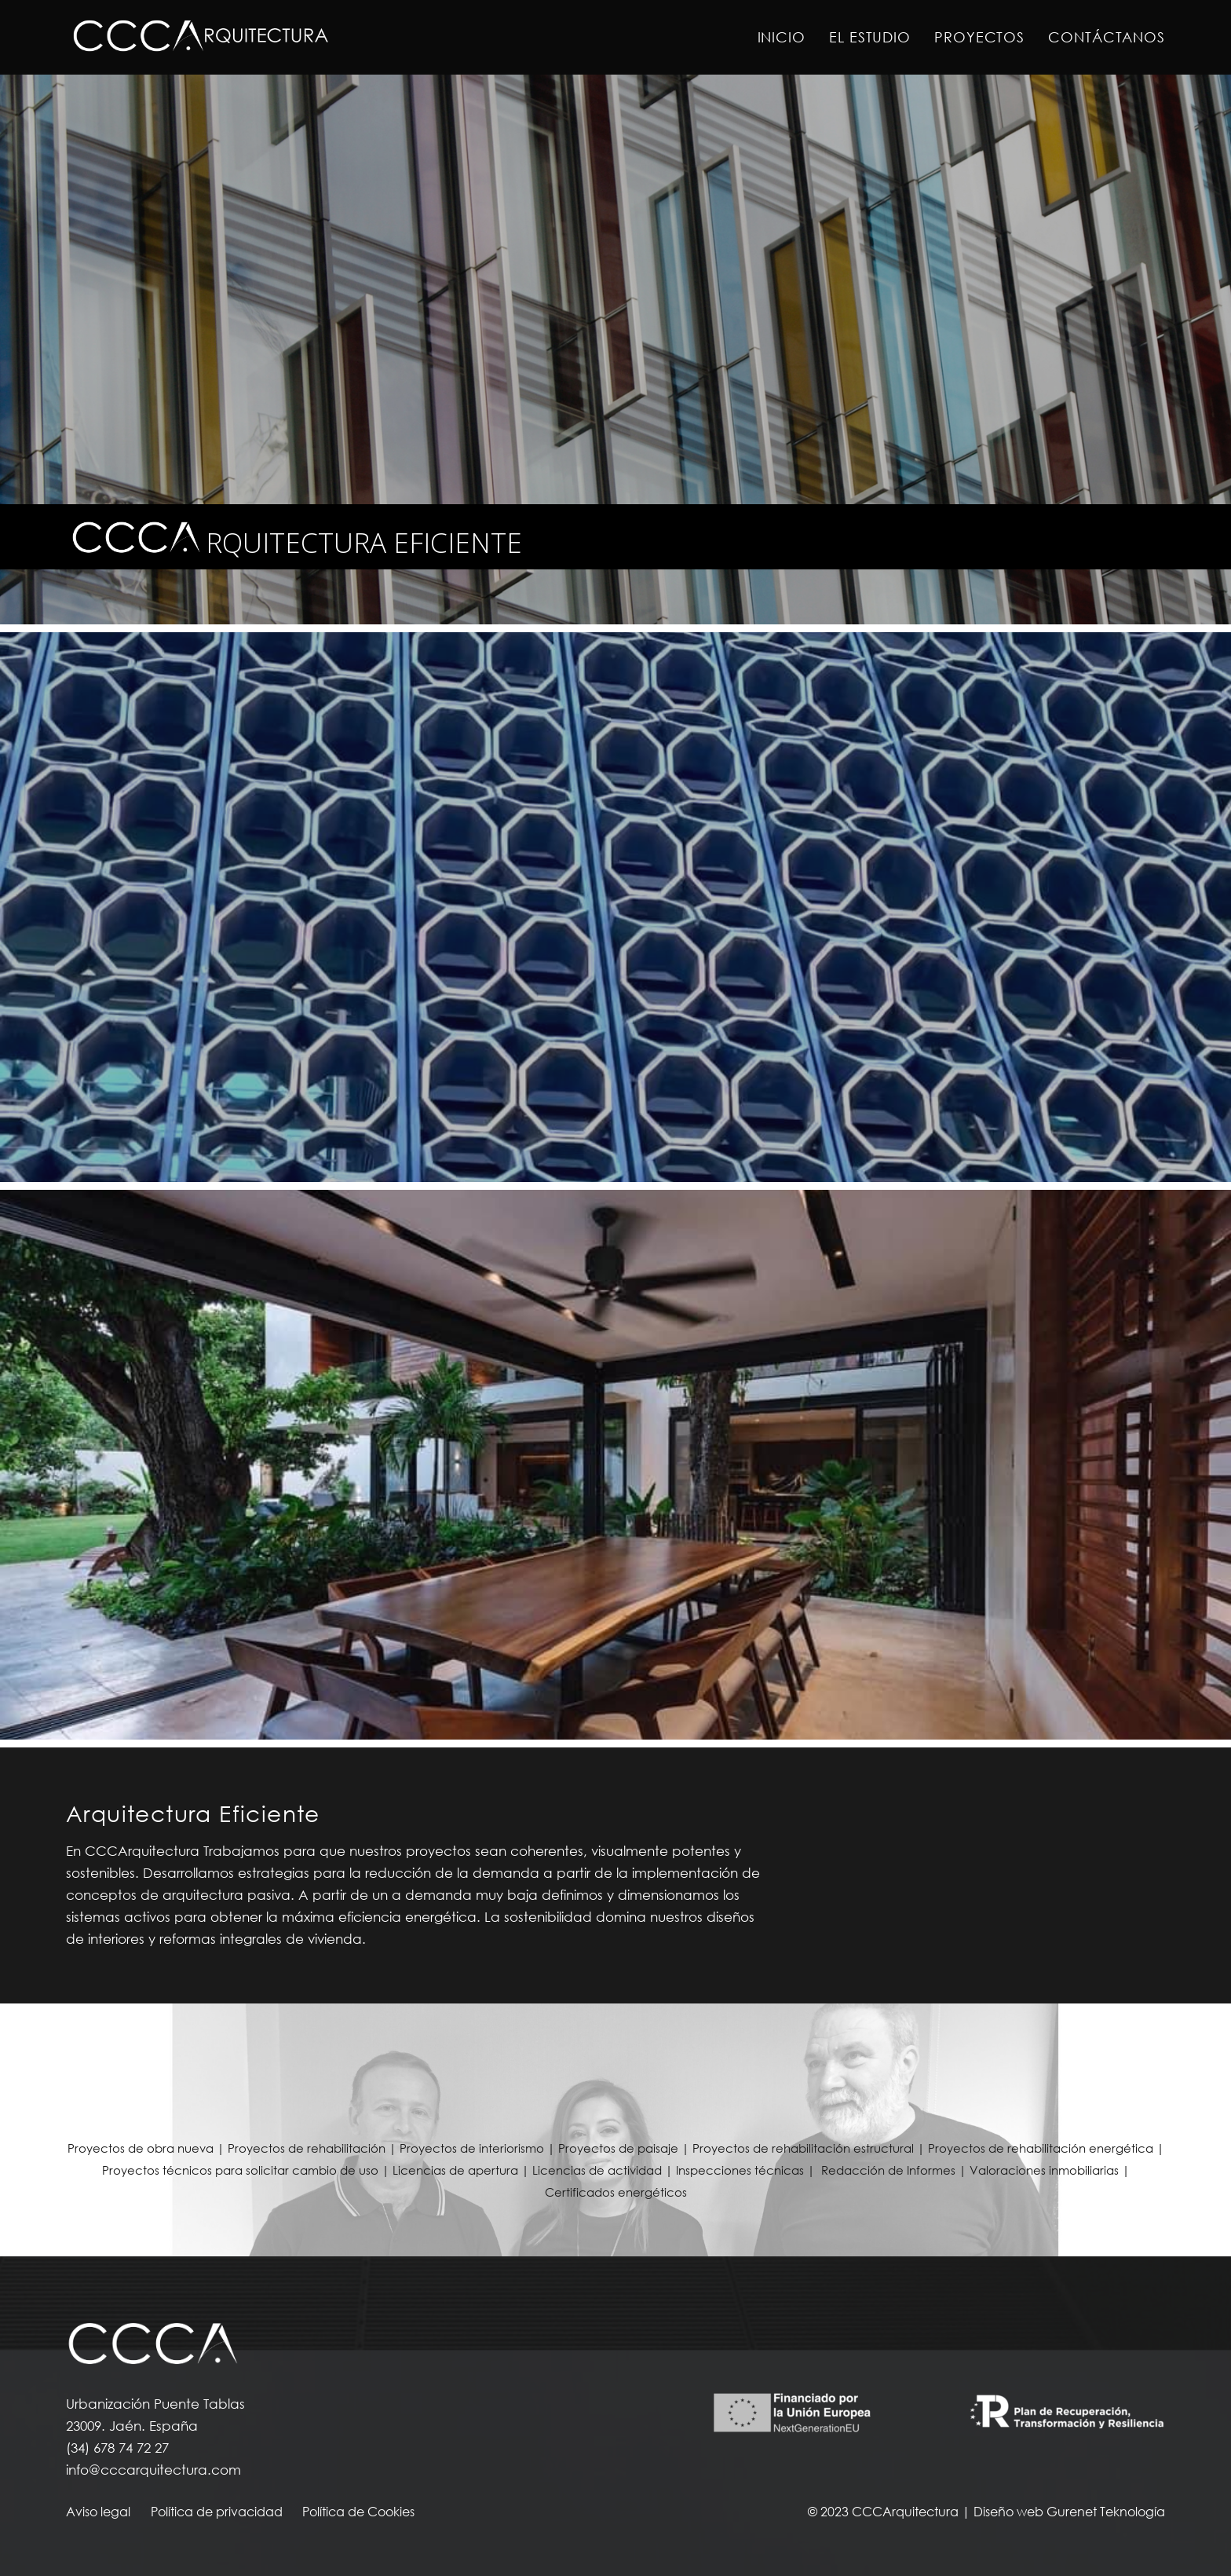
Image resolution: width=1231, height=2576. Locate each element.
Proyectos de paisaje (618, 2148)
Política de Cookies (358, 2511)
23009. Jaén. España (132, 2425)
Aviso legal (98, 2511)
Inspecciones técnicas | (747, 2170)
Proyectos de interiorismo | (479, 2148)
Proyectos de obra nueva (141, 2148)
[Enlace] (200, 37)
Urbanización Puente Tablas (155, 2403)
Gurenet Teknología (1106, 2511)
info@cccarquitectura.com (153, 2469)
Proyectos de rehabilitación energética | (1046, 2148)
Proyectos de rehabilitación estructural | (810, 2148)
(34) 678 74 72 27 (117, 2447)
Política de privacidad (217, 2511)
